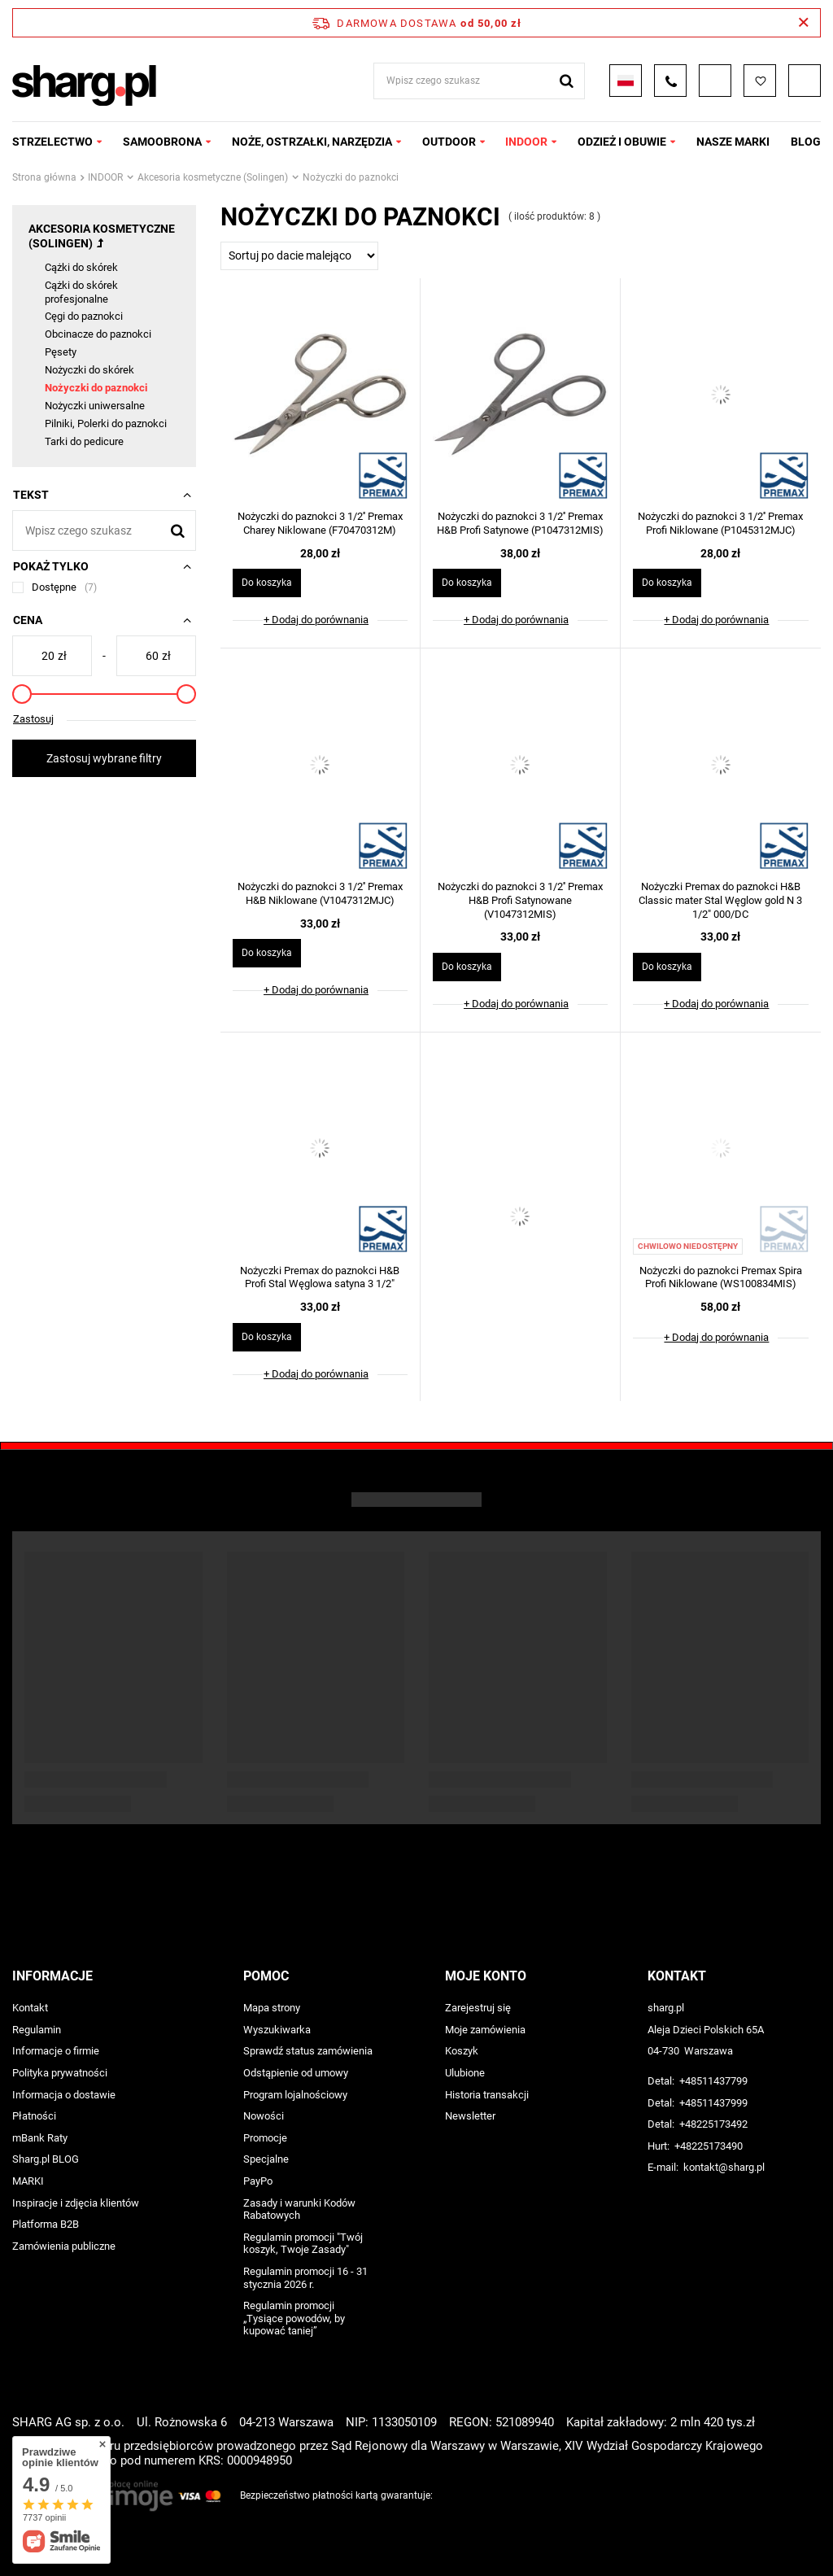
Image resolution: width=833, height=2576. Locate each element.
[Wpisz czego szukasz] (104, 530)
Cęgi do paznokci (84, 316)
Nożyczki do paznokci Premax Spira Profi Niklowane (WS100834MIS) (720, 1277)
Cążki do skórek (81, 267)
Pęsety (60, 352)
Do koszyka (267, 582)
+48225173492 (713, 2124)
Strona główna (44, 177)
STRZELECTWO (52, 141)
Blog (806, 141)
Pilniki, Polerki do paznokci (106, 423)
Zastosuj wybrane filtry (104, 758)
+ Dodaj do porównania (316, 619)
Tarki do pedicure (84, 441)
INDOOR (526, 141)
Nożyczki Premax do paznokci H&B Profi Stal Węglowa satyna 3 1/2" (319, 1277)
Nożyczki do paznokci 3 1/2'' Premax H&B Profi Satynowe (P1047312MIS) (520, 523)
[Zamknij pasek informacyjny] (803, 23)
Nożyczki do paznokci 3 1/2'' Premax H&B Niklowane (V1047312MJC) (320, 893)
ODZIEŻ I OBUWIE (622, 141)
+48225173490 (708, 2146)
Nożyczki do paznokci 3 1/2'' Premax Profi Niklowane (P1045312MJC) (720, 523)
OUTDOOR (449, 141)
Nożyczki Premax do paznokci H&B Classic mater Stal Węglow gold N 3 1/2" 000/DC (720, 900)
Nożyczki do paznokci (96, 388)
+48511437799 (713, 2081)
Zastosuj (33, 719)
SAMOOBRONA (162, 141)
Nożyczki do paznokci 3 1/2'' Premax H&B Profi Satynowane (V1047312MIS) (520, 900)
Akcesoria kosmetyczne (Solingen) (212, 177)
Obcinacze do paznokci (98, 334)
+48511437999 (713, 2103)
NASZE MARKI (733, 141)
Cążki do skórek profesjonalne (81, 292)
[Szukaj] (177, 530)
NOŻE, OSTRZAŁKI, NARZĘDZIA (312, 141)
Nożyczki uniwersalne (95, 405)
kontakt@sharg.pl (724, 2167)
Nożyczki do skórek (89, 370)
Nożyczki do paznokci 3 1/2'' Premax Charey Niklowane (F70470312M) (320, 523)
